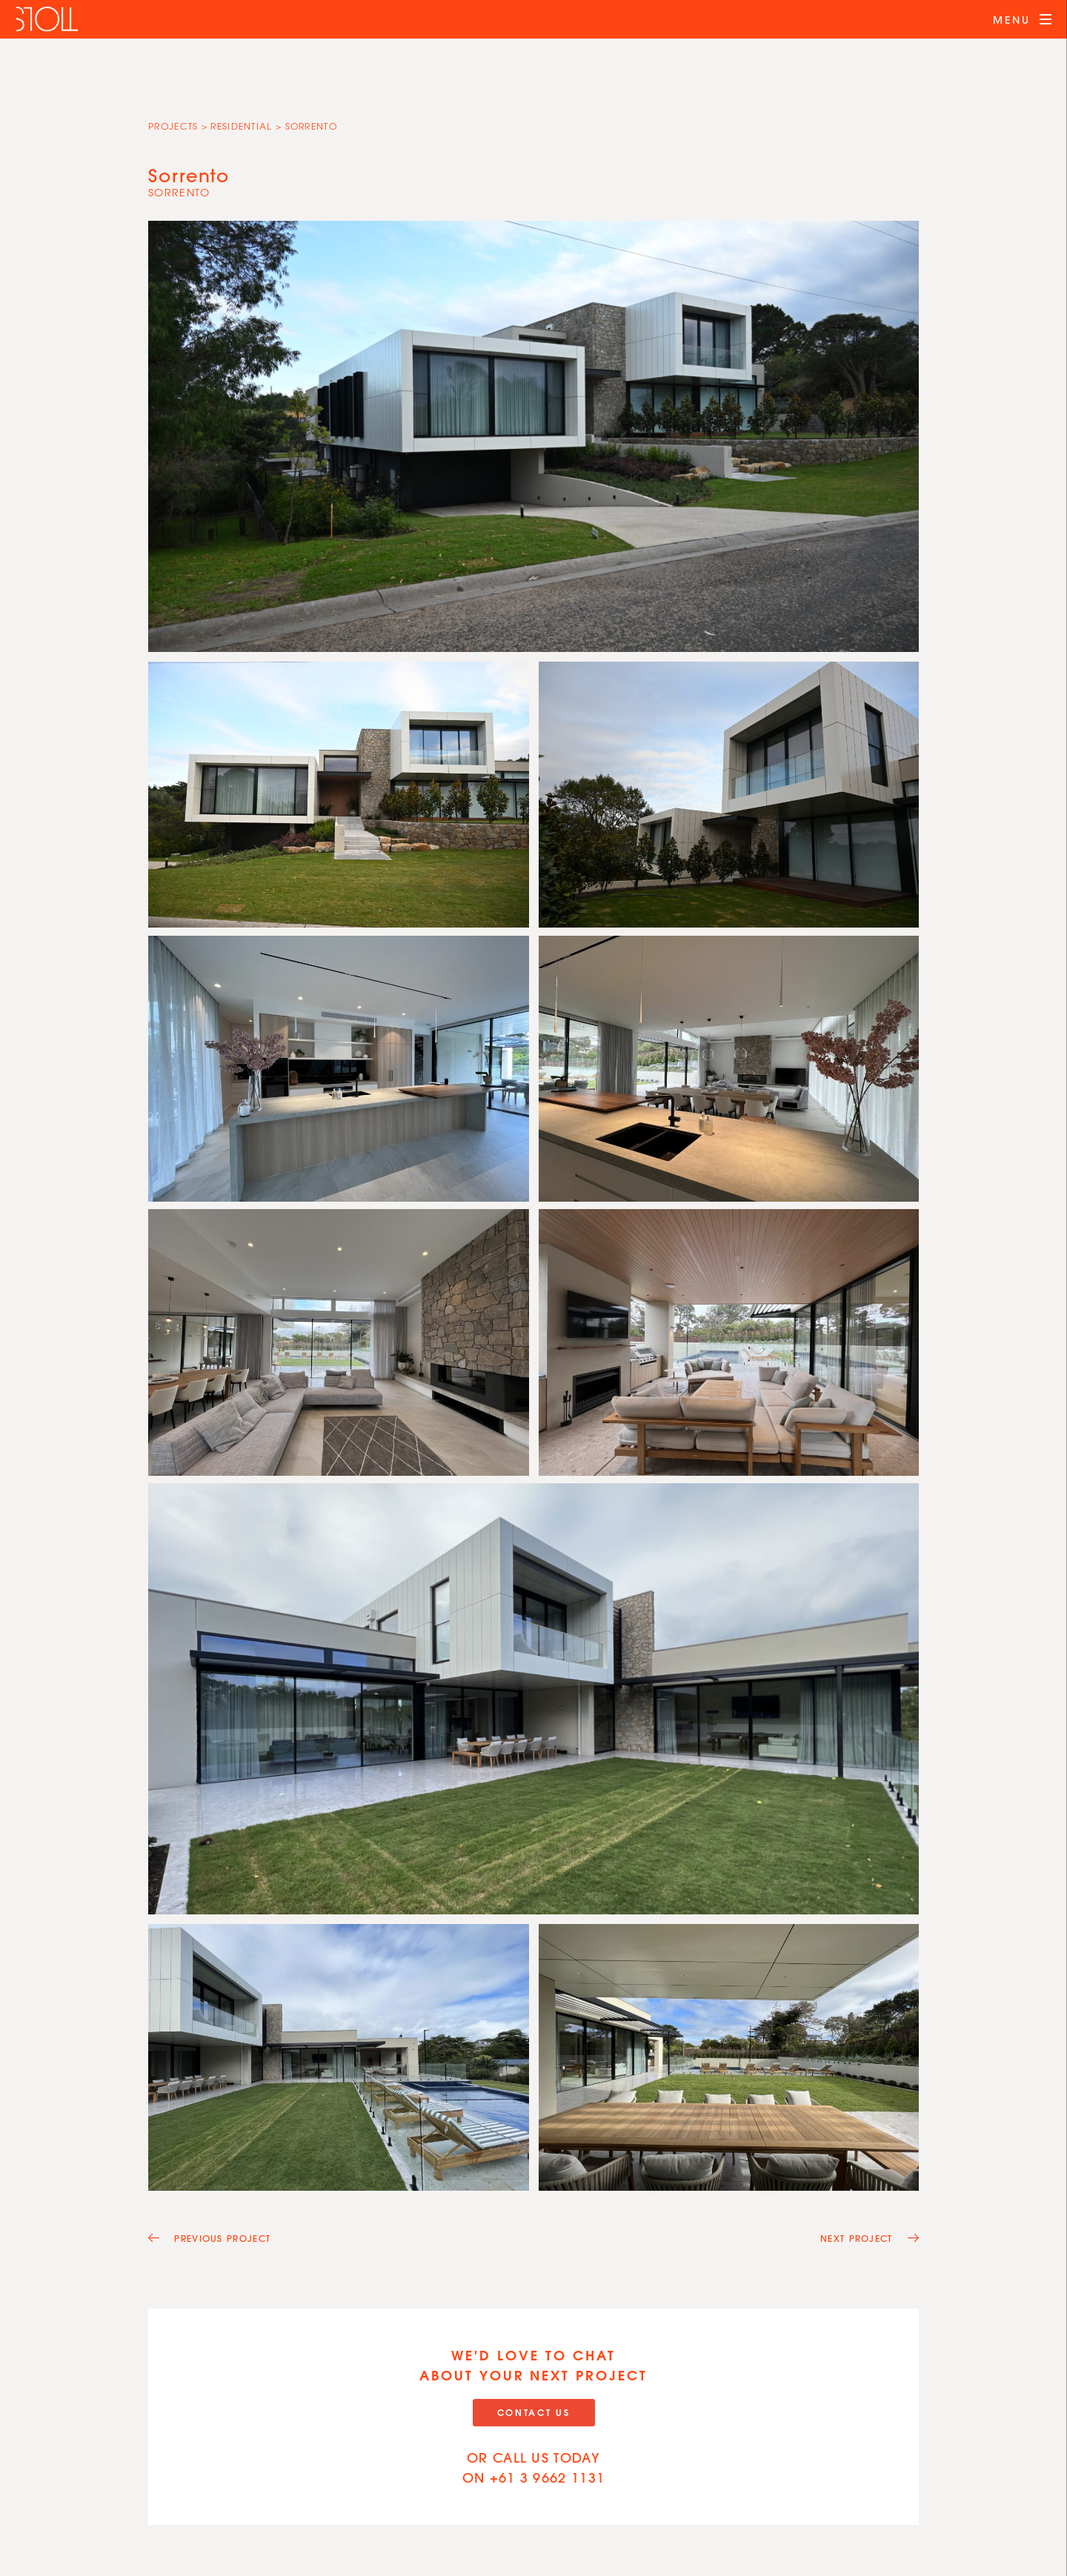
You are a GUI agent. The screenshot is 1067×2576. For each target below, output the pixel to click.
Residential (241, 126)
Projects (173, 126)
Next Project (869, 2238)
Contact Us (534, 2412)
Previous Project (209, 2238)
